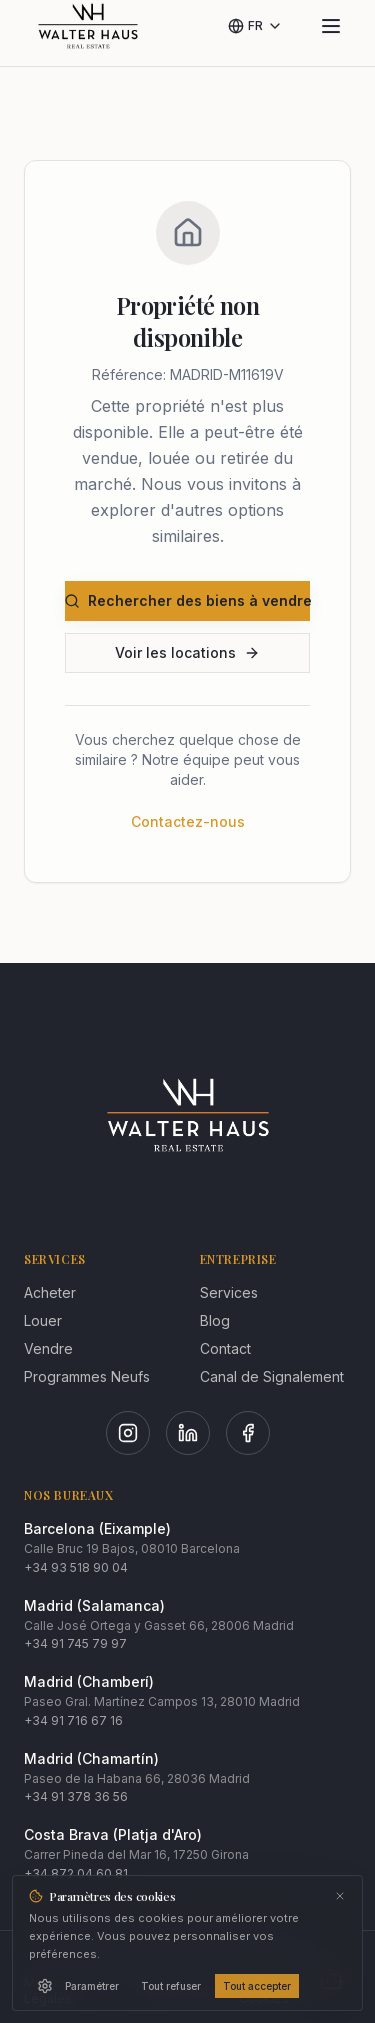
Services (229, 1292)
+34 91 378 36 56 (76, 1796)
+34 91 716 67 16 (73, 1720)
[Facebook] (248, 1433)
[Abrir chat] (330, 1978)
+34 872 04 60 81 (76, 1873)
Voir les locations (187, 652)
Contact (225, 1348)
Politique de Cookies (274, 1990)
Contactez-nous (188, 821)
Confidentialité (179, 1990)
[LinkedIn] (188, 1433)
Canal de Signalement (272, 1376)
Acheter (50, 1292)
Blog (215, 1320)
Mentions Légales (51, 1990)
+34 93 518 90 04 (76, 1567)
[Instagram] (128, 1433)
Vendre (48, 1348)
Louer (43, 1320)
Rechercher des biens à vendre (187, 600)
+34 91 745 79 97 (75, 1643)
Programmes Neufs (87, 1376)
